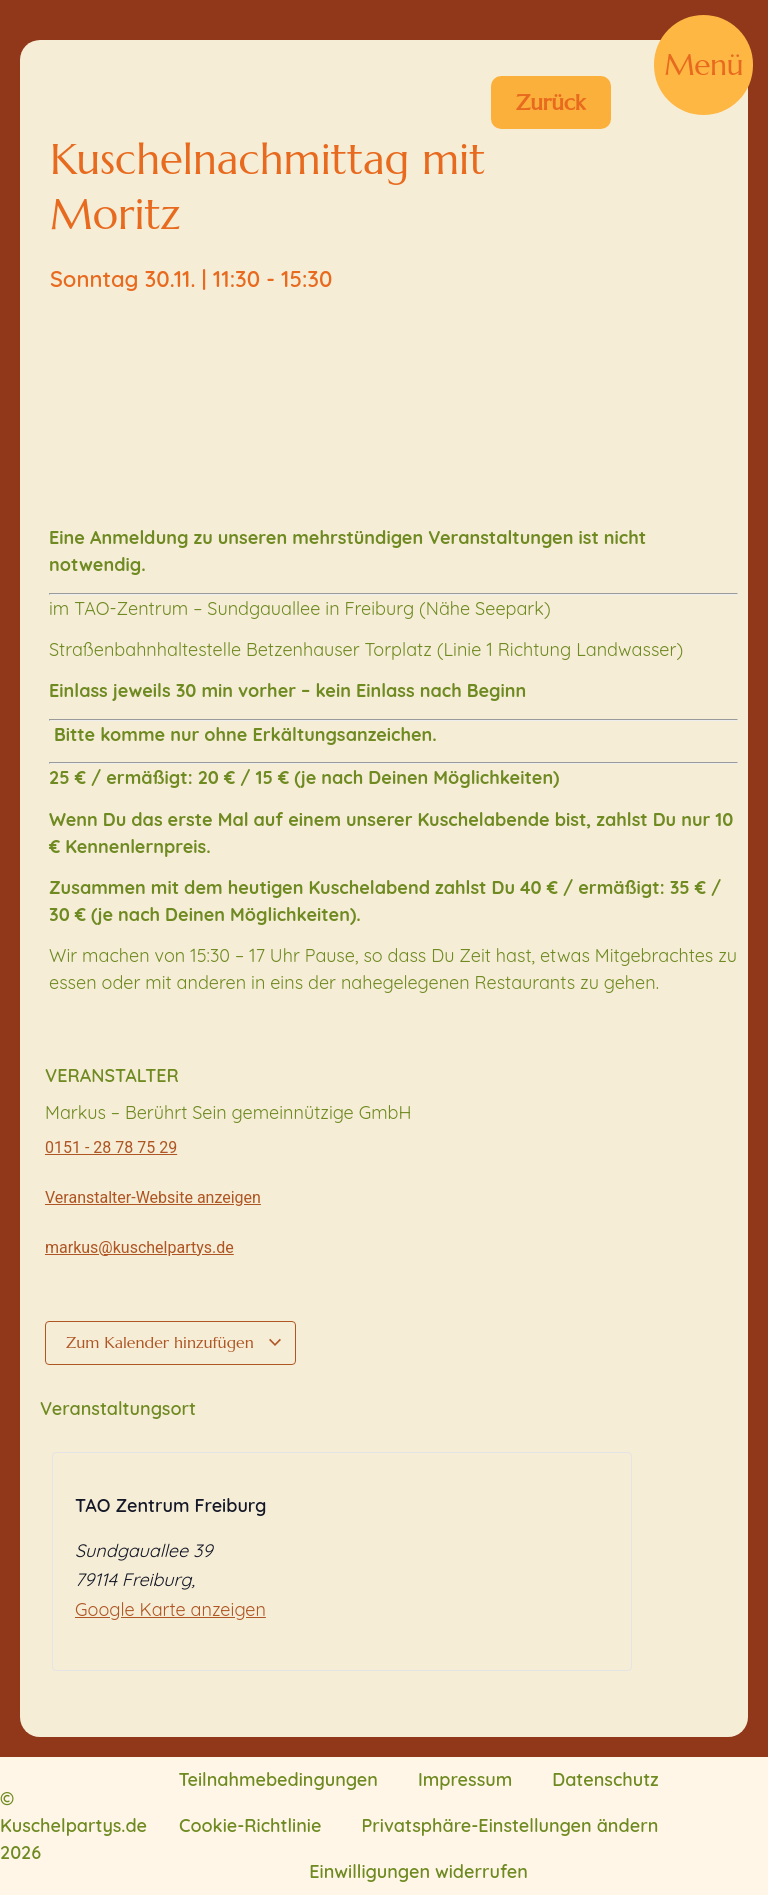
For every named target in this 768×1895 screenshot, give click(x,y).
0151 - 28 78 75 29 (111, 1147)
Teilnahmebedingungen (278, 1779)
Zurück (551, 102)
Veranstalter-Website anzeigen (153, 1197)
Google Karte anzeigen (170, 1609)
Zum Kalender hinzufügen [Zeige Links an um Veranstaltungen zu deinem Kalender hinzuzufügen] (174, 1342)
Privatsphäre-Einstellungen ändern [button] (509, 1825)
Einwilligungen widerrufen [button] (418, 1871)
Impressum (465, 1779)
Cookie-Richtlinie (250, 1825)
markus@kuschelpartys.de (139, 1247)
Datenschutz (605, 1779)
